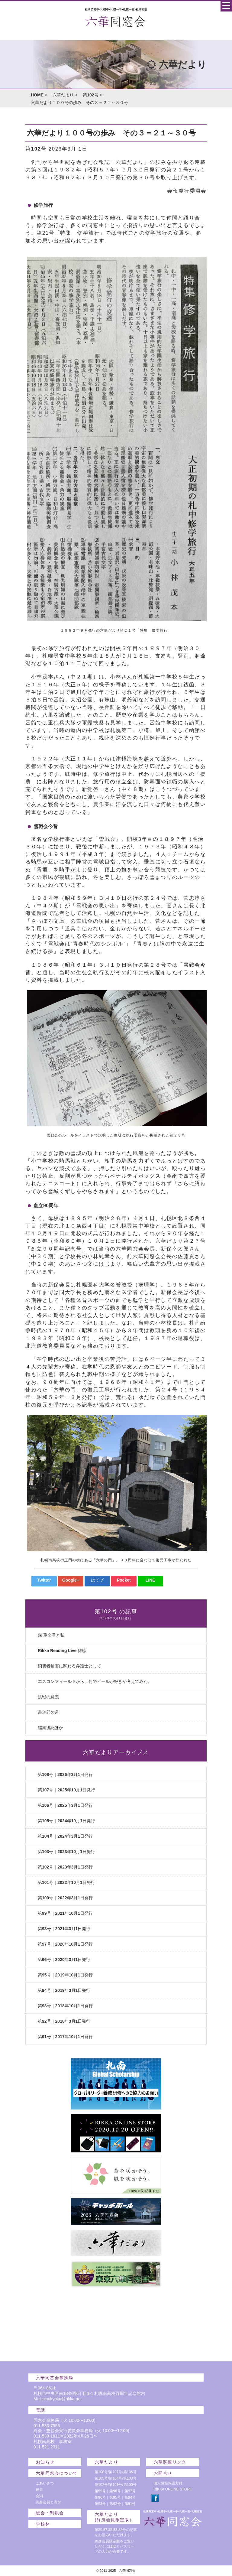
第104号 (115, 2478)
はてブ (97, 1580)
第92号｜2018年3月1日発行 (64, 2021)
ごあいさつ (45, 2483)
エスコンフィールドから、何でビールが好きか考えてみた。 (95, 1681)
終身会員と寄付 (48, 2502)
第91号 (130, 2504)
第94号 (130, 2497)
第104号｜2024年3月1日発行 (65, 1836)
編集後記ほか (50, 1727)
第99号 (100, 2491)
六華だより (63, 95)
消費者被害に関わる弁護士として (69, 1666)
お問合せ (163, 2473)
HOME (37, 95)
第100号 (130, 2485)
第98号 (115, 2491)
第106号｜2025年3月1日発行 (65, 1805)
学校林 (43, 2524)
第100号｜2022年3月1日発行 (65, 1897)
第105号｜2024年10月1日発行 (66, 1820)
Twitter (44, 1580)
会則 (39, 2496)
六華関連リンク (170, 2462)
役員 (39, 2489)
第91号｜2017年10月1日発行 (65, 2036)
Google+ (70, 1580)
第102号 (90, 95)
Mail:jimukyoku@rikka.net (58, 2398)
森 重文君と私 (51, 1635)
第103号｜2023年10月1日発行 (66, 1851)
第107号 (115, 2472)
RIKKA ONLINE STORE (172, 2489)
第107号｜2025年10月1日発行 (66, 1789)
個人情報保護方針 (167, 2483)
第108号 (101, 2472)
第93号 (100, 2504)
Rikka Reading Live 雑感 (62, 1650)
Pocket (124, 1580)
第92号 (115, 2504)
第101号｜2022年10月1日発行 (66, 1882)
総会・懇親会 (50, 2512)
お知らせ (45, 2462)
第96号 (100, 2497)
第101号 (115, 2485)
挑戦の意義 (48, 1696)
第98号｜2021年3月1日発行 (64, 1928)
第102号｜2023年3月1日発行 (65, 1867)
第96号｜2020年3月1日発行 (64, 1959)
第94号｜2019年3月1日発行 (64, 1990)
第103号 (130, 2478)
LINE (150, 1580)
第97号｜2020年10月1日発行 (65, 1944)
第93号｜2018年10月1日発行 (65, 2005)
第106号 (130, 2472)
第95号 (115, 2497)
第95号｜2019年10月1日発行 (65, 1975)
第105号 (101, 2478)
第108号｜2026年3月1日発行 (65, 1774)
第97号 (130, 2491)
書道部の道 (48, 1712)
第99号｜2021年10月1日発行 (65, 1913)
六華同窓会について (57, 2473)
